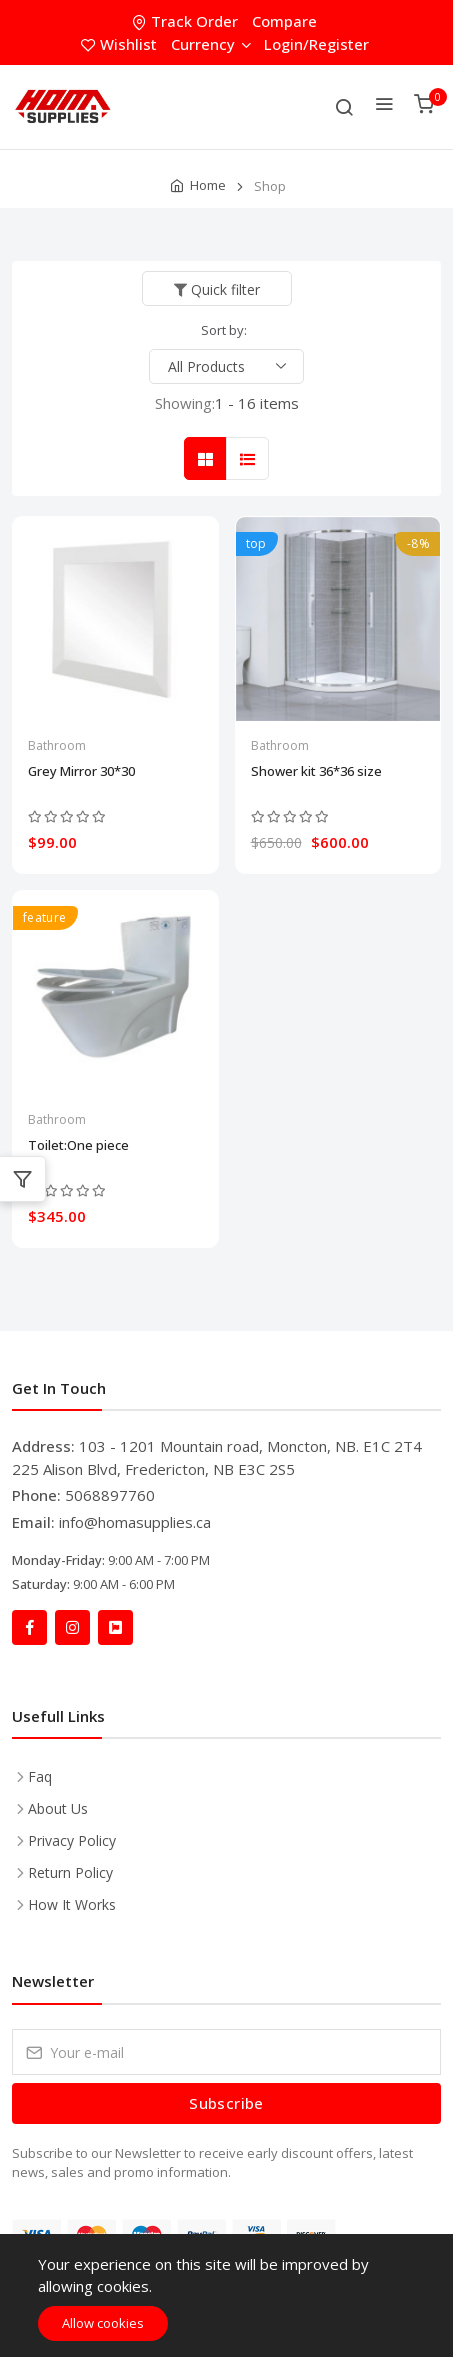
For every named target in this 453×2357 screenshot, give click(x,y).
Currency (210, 44)
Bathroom (57, 745)
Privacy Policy (72, 1840)
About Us (58, 1808)
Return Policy (70, 1872)
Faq (40, 1776)
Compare (284, 21)
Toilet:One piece (78, 1145)
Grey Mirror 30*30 (81, 771)
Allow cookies (103, 2323)
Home (208, 185)
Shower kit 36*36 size (316, 771)
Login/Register (316, 44)
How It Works (72, 1904)
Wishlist (121, 44)
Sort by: (224, 330)
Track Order (187, 21)
